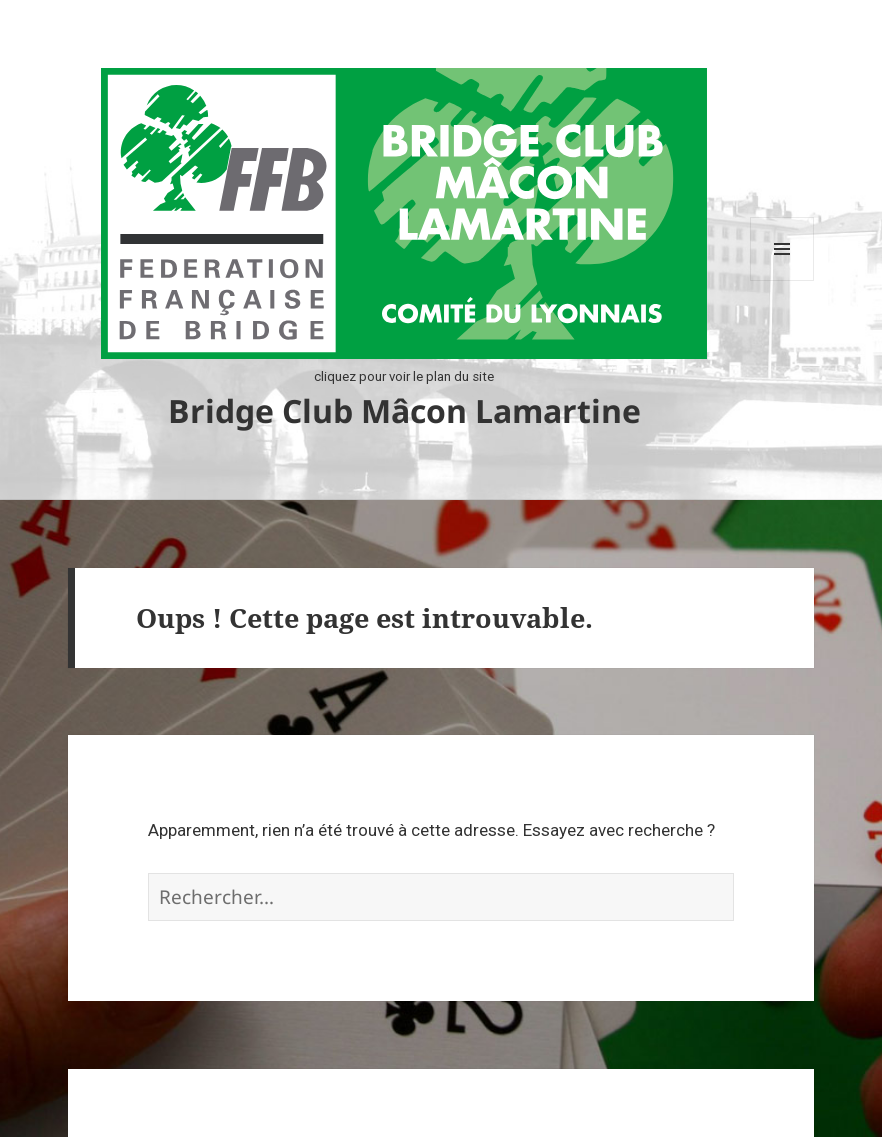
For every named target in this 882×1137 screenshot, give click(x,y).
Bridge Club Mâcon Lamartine (404, 410)
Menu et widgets (782, 280)
